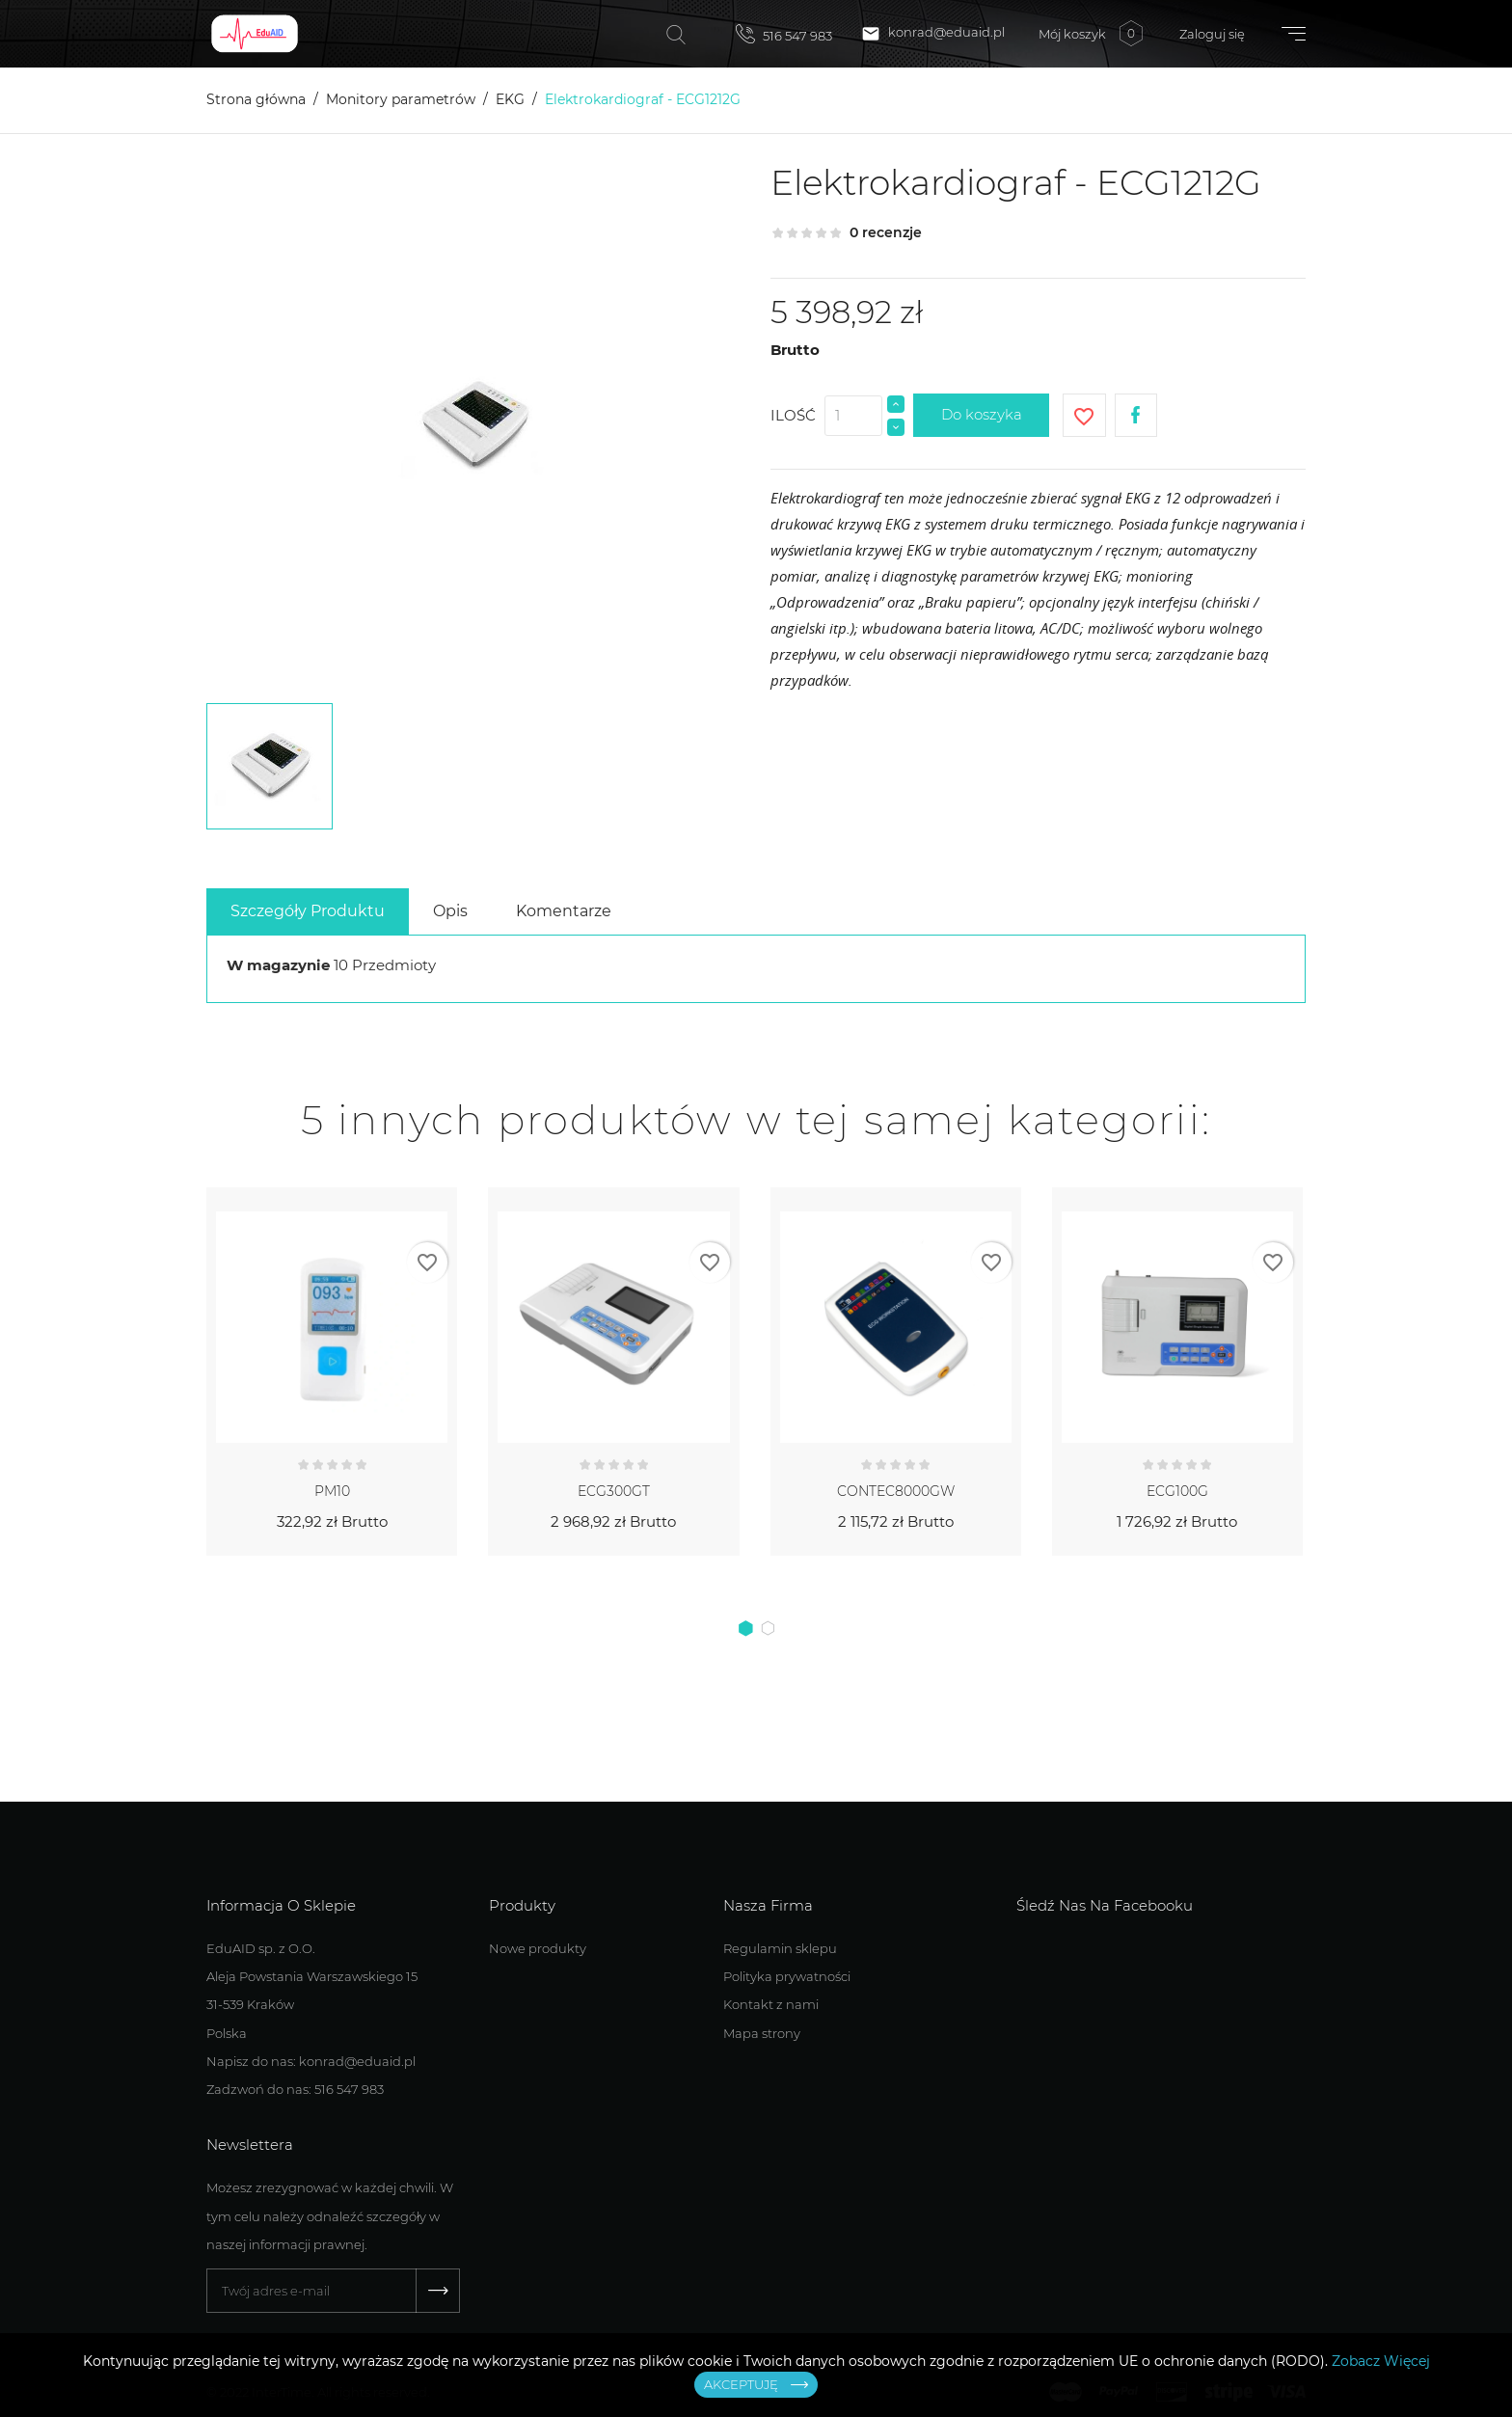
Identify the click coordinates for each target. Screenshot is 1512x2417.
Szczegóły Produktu (307, 911)
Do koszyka (981, 414)
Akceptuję (741, 2384)
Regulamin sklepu (780, 1948)
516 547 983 (784, 33)
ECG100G (1177, 1491)
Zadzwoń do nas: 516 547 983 (295, 2089)
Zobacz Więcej (1381, 2361)
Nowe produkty (537, 1948)
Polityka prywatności (786, 1976)
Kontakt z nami (771, 2004)
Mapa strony (761, 2033)
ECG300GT (614, 1491)
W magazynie (278, 965)
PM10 (332, 1491)
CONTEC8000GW (896, 1491)
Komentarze (563, 911)
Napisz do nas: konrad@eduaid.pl (311, 2061)
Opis (450, 911)
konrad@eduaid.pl (933, 33)
